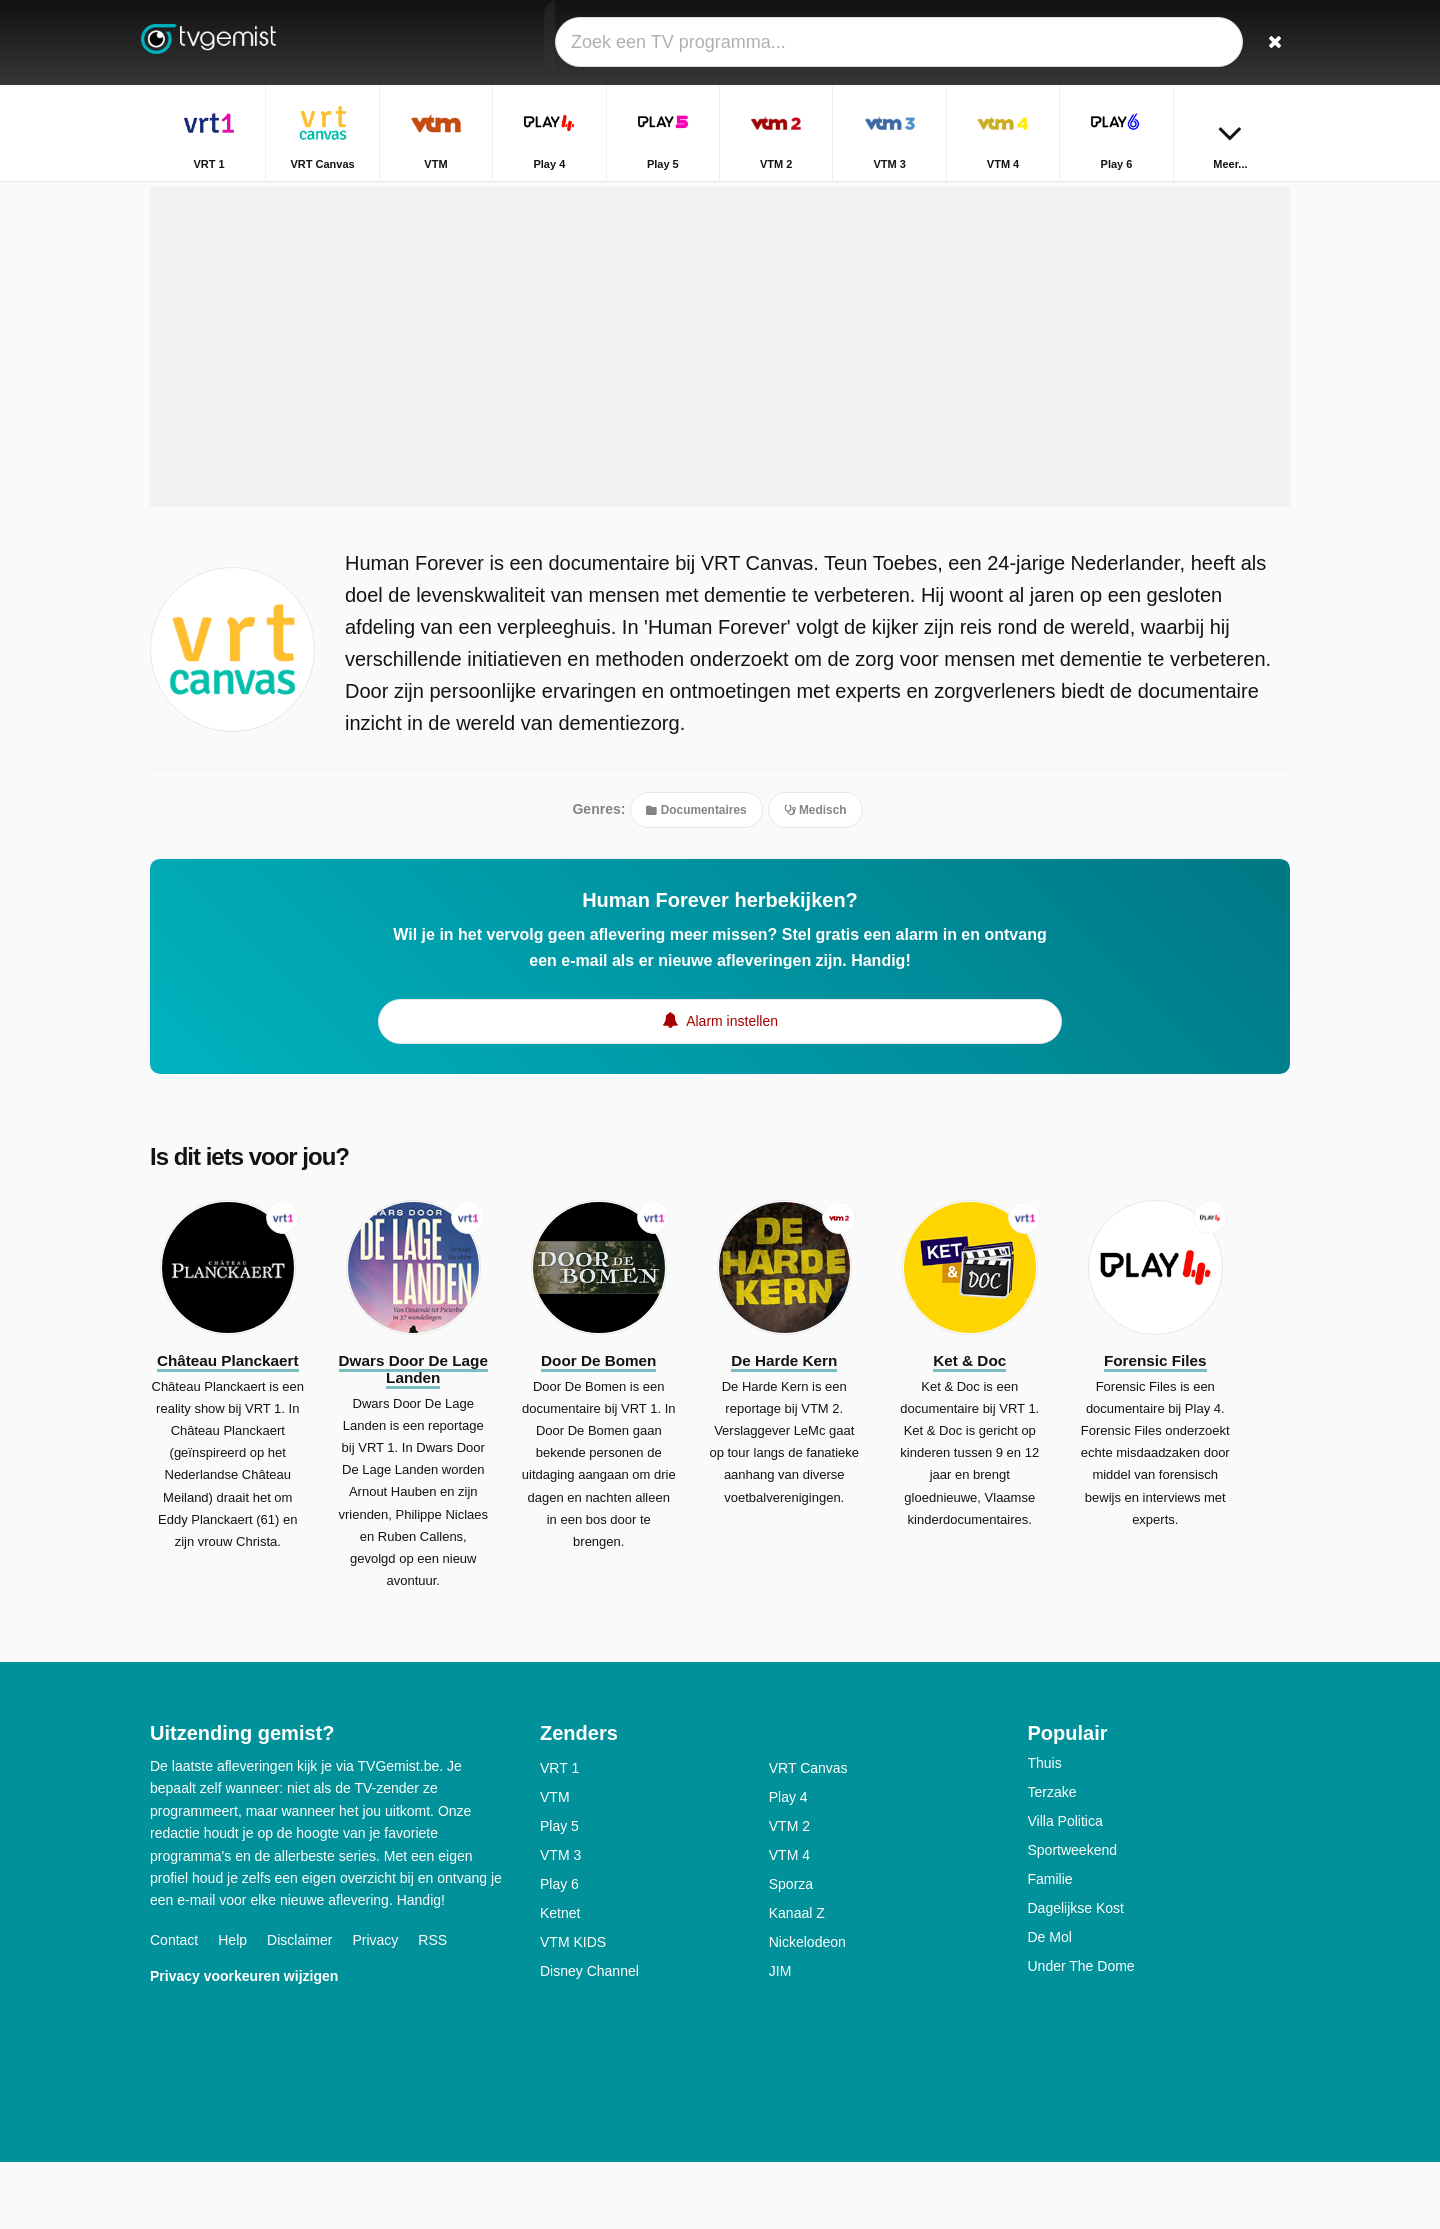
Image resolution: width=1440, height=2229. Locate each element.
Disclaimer (299, 2006)
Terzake (1052, 1859)
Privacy (375, 2006)
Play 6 (559, 1951)
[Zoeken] (1268, 42)
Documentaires (696, 875)
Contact (174, 2006)
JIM (780, 2038)
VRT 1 (559, 1835)
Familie (1050, 1946)
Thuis (1045, 1830)
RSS (432, 2006)
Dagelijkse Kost (1076, 1975)
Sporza (791, 1951)
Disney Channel (589, 2038)
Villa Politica (1065, 1888)
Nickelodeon (807, 2009)
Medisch (815, 875)
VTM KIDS (573, 2009)
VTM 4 (789, 1922)
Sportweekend (1073, 1917)
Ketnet (560, 1980)
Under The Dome (1081, 2033)
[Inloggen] (1201, 42)
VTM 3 (560, 1922)
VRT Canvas (808, 1835)
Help (232, 2006)
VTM (555, 1864)
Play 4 (788, 1864)
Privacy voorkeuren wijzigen (244, 2042)
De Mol (1050, 2004)
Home (1167, 197)
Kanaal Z (797, 1980)
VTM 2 (789, 1893)
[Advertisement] (720, 412)
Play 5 (559, 1893)
